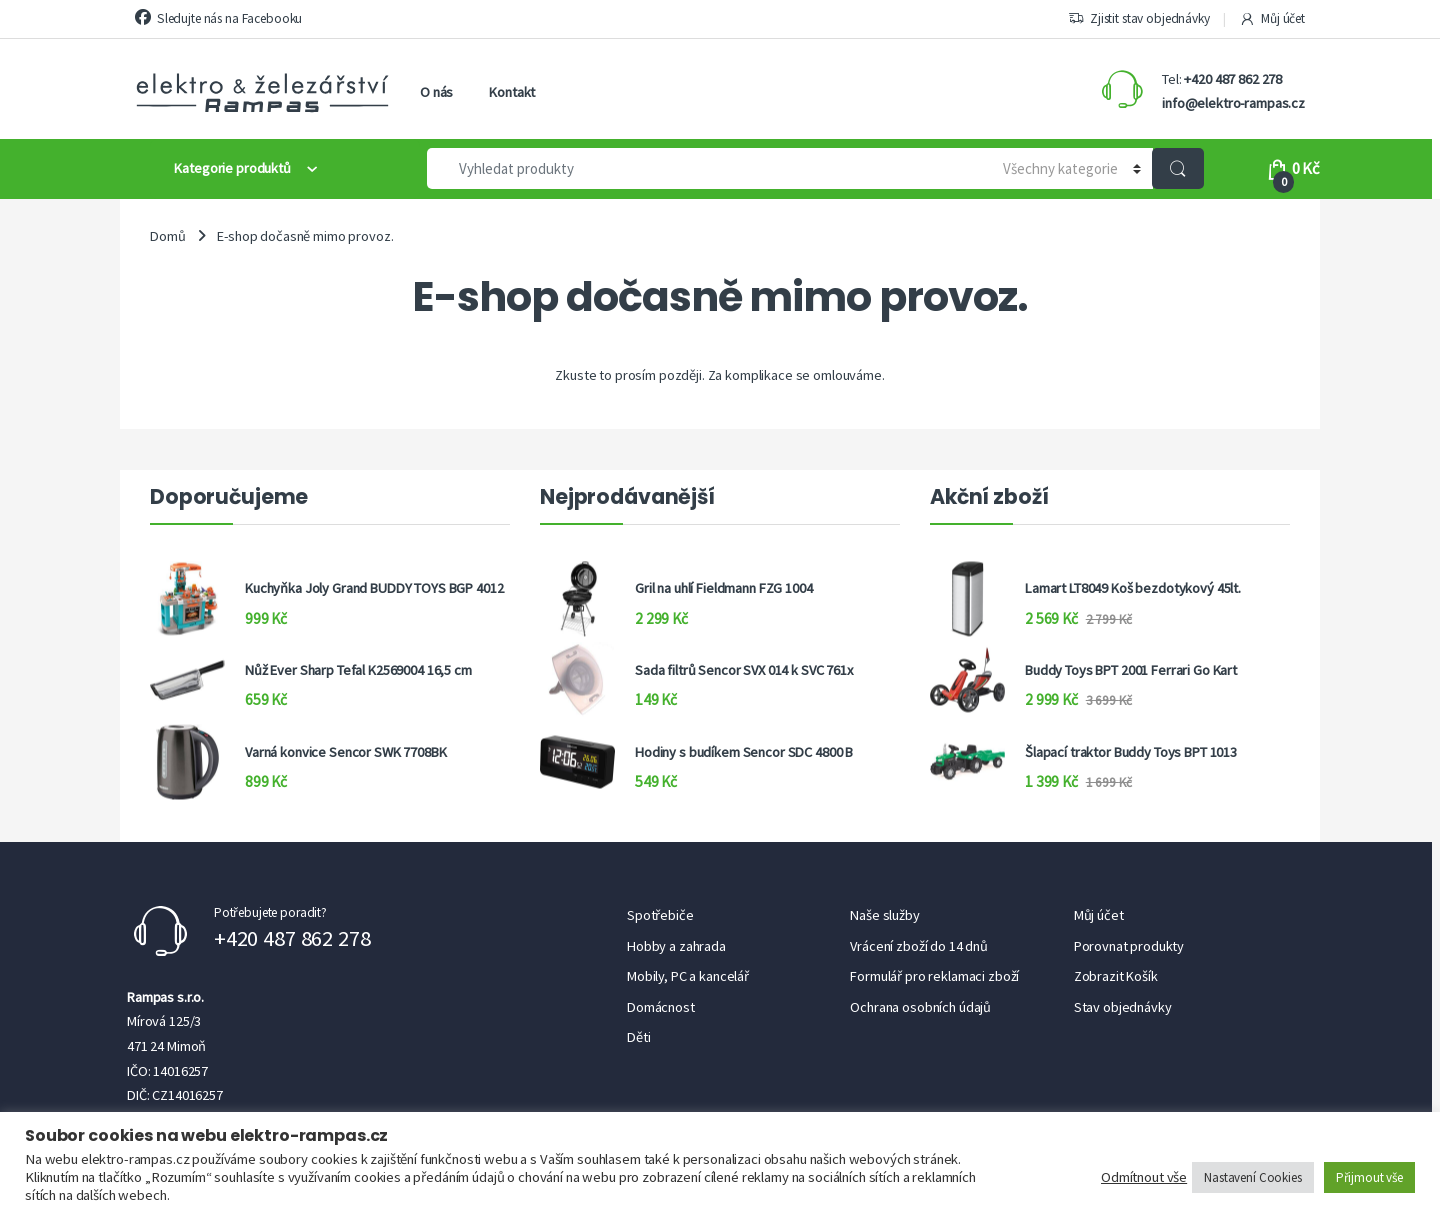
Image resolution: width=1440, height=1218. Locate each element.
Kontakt (512, 92)
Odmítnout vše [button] (1144, 1177)
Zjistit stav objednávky (1139, 19)
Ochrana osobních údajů (920, 1007)
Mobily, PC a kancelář (688, 976)
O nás (436, 92)
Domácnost (661, 1007)
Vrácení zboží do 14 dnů (919, 946)
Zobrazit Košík (1116, 976)
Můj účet (1272, 19)
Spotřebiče (660, 915)
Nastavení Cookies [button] (1253, 1177)
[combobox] (700, 168)
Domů (167, 236)
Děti (638, 1037)
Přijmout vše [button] (1369, 1177)
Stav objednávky (1123, 1007)
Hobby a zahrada (676, 946)
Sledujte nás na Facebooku (218, 18)
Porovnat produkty (1129, 946)
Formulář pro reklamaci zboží (934, 976)
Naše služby (884, 915)
